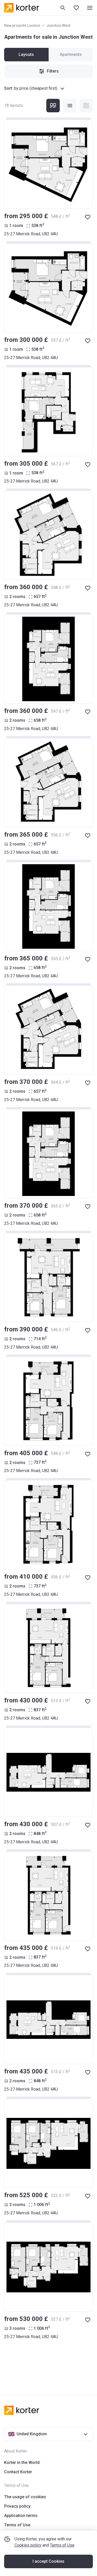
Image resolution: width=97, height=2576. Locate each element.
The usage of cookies (25, 2496)
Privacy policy (17, 2506)
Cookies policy (27, 2545)
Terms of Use (62, 2545)
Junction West (58, 25)
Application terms (21, 2515)
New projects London (22, 25)
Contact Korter (18, 2471)
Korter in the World (22, 2462)
